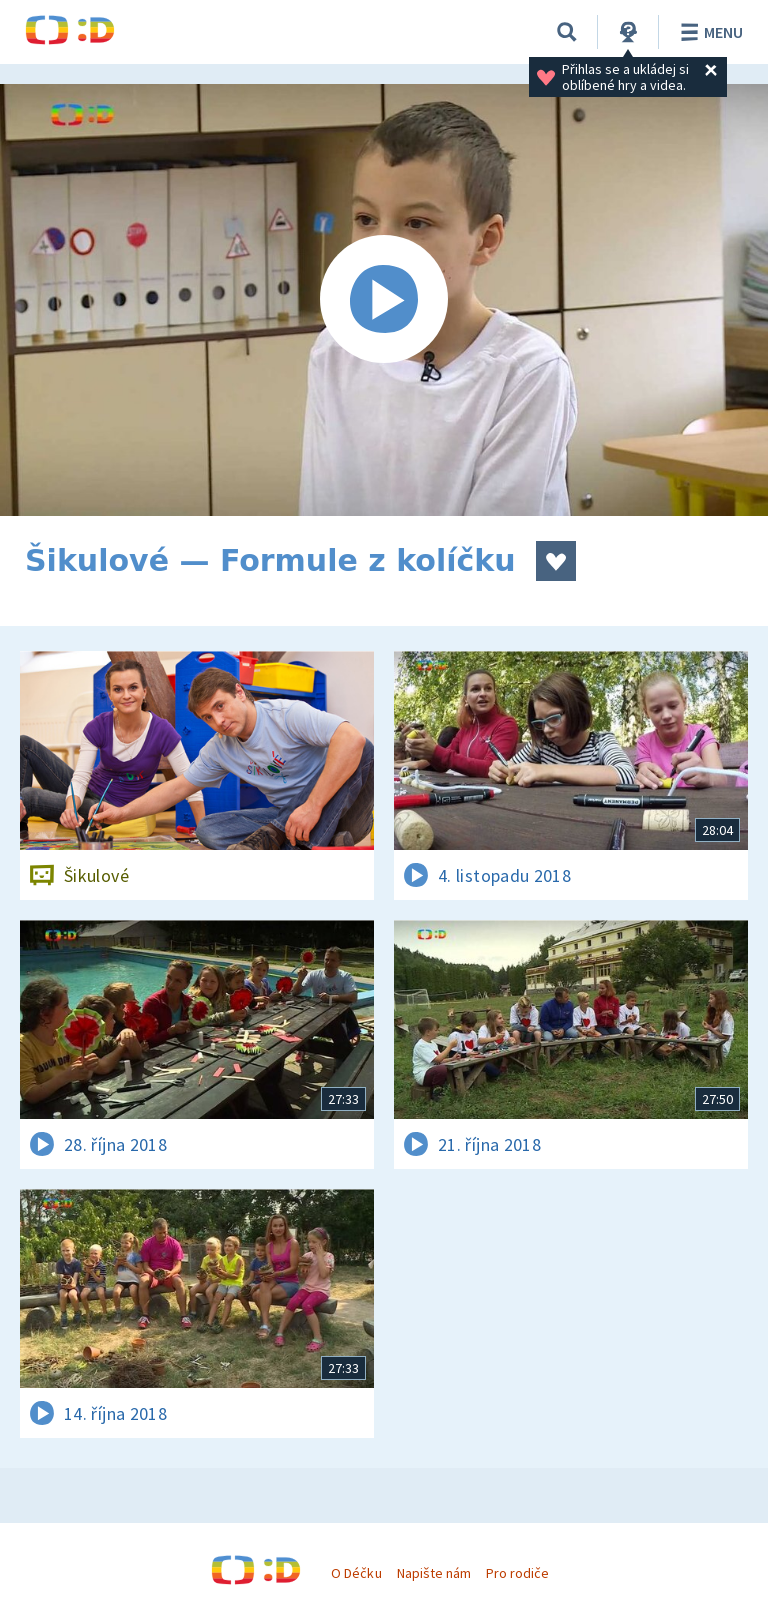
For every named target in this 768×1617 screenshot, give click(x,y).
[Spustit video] (384, 300)
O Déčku (356, 1573)
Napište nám (434, 1573)
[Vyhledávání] (567, 32)
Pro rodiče (517, 1573)
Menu (708, 32)
